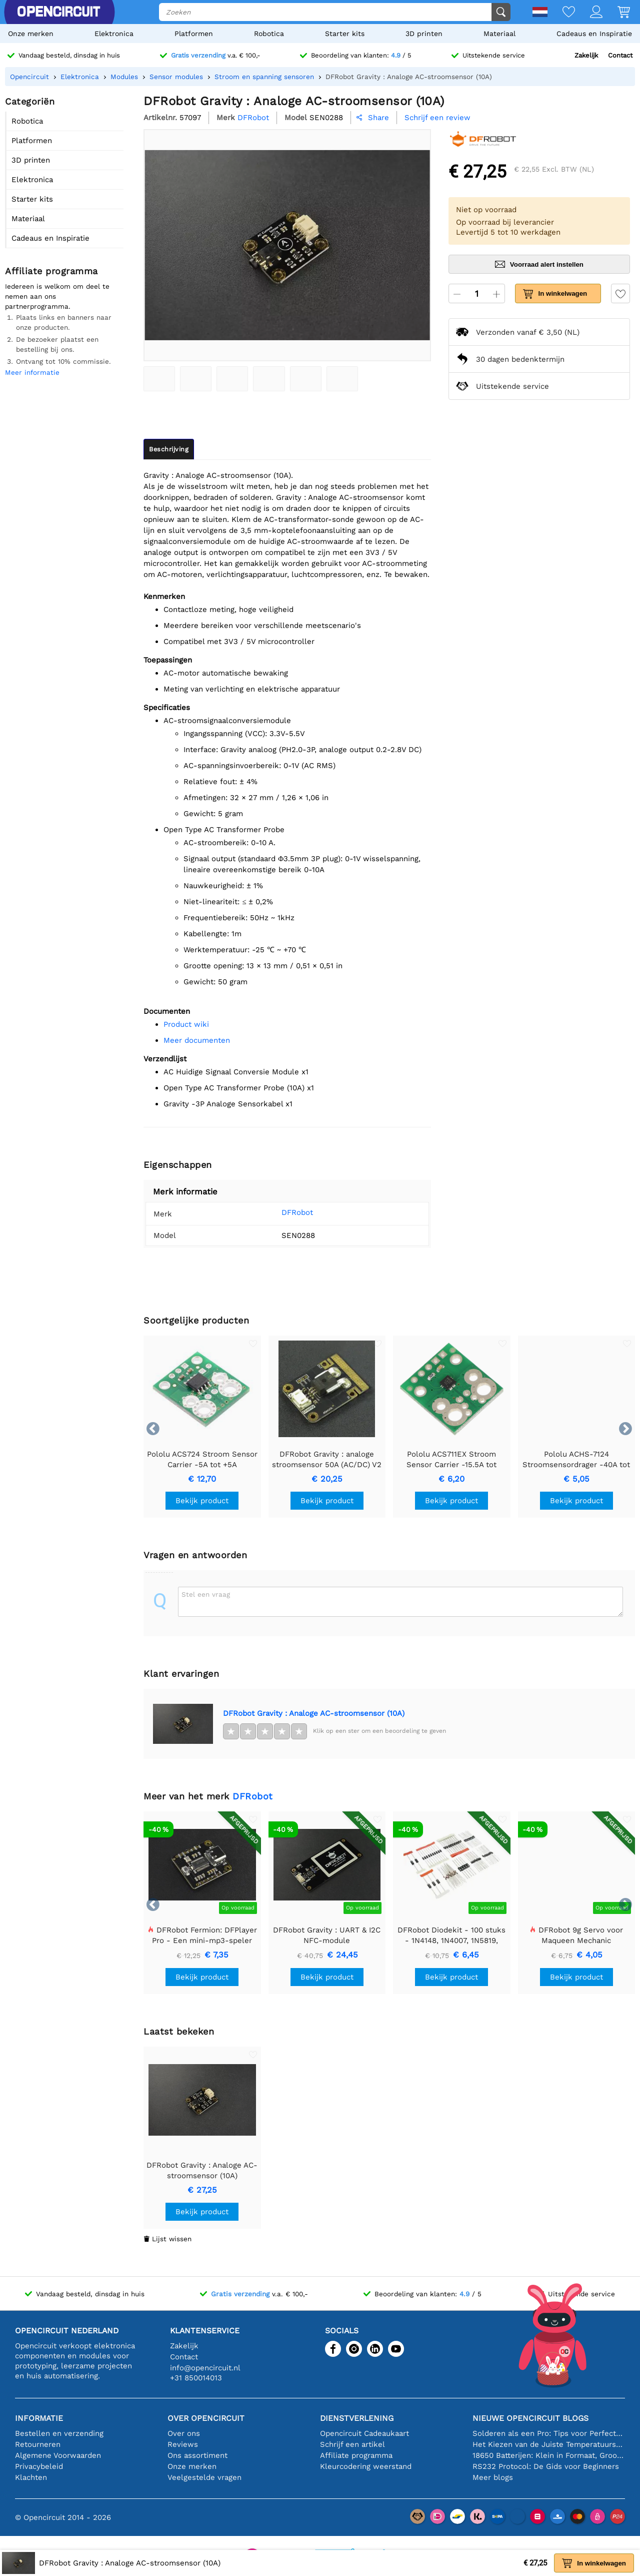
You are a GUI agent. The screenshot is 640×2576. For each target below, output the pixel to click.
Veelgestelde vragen (205, 2477)
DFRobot (297, 1212)
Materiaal (500, 34)
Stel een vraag (206, 1594)
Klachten (31, 2477)
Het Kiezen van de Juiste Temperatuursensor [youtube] (548, 2444)
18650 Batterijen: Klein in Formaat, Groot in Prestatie (548, 2455)
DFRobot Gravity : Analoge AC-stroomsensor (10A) (313, 1713)
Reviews (183, 2444)
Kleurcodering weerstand (366, 2466)
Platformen (193, 34)
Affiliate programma (356, 2455)
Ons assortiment (198, 2455)
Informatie (39, 2418)
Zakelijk (586, 55)
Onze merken (31, 34)
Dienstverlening (357, 2418)
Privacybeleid (39, 2466)
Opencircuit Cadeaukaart (364, 2433)
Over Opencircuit (206, 2418)
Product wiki (186, 1024)
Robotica (269, 34)
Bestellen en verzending (59, 2433)
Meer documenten (197, 1040)
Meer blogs (492, 2477)
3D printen (424, 34)
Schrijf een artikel (352, 2444)
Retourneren (37, 2444)
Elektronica (114, 34)
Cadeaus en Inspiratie (594, 34)
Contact (620, 55)
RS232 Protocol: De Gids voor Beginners (545, 2466)
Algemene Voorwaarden (58, 2455)
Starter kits (344, 34)
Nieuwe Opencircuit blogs (530, 2418)
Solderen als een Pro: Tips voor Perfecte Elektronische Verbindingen (548, 2433)
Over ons (184, 2433)
